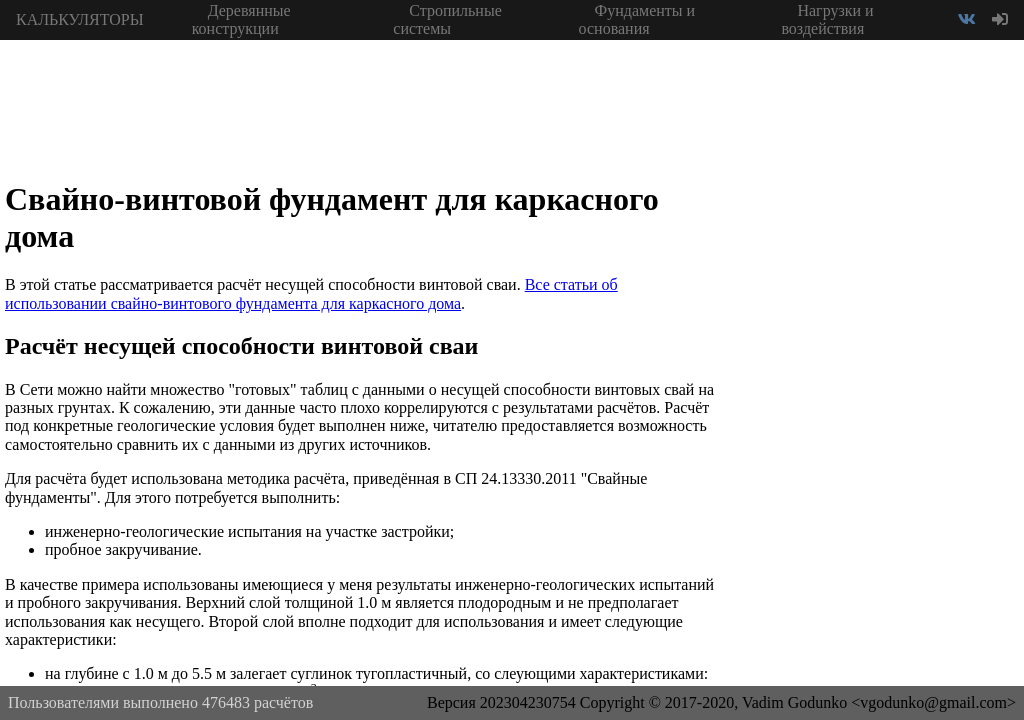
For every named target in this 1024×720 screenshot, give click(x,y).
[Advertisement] (874, 340)
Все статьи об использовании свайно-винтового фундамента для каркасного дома (311, 293)
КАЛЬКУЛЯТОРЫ (80, 19)
